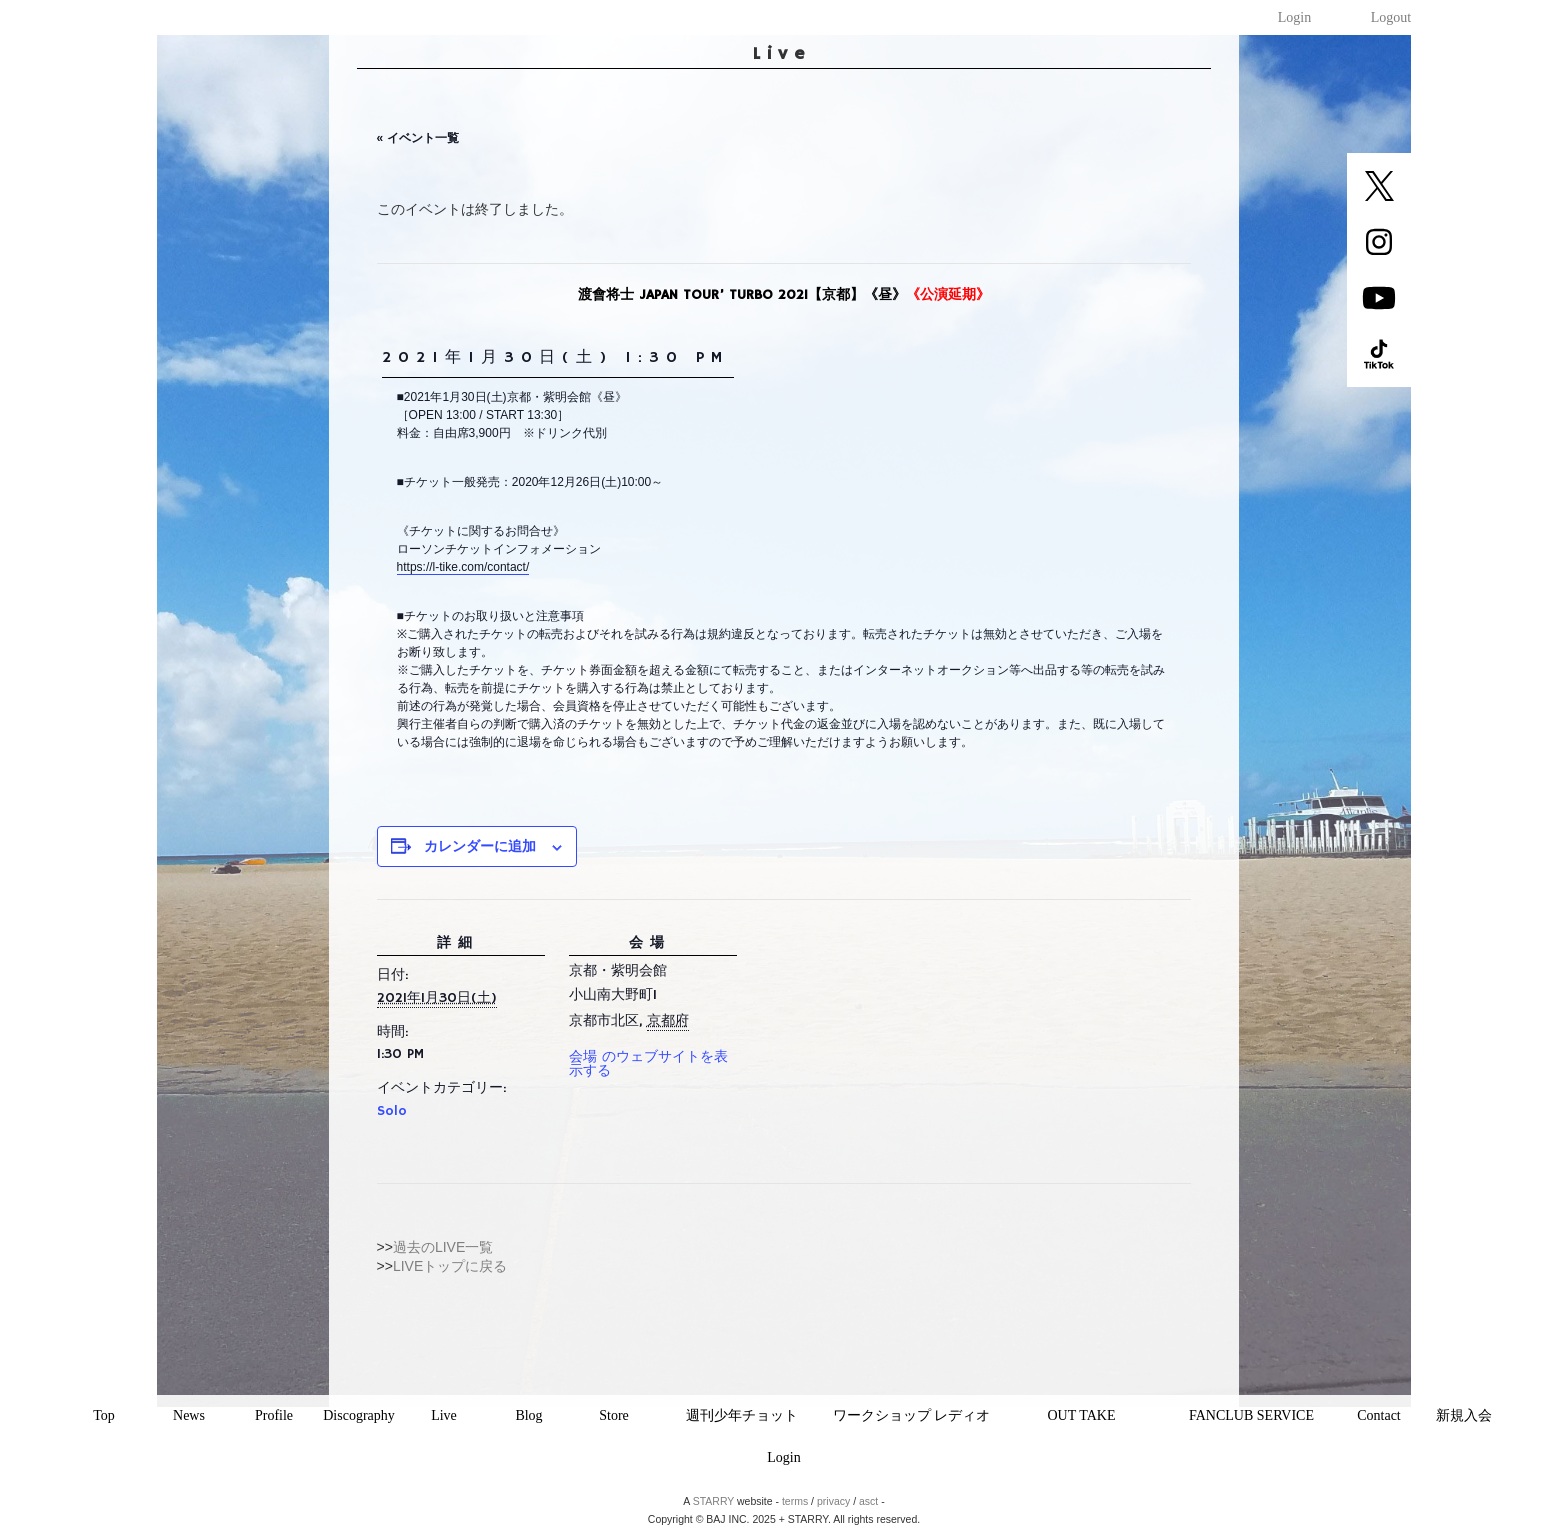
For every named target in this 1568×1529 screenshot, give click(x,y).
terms (795, 1501)
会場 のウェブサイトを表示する (648, 1064)
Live (444, 1415)
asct (868, 1501)
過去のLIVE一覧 (443, 1247)
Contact (1379, 1415)
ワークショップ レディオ (912, 1415)
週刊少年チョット (742, 1415)
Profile (274, 1415)
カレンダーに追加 (480, 846)
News (189, 1415)
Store (614, 1415)
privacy (833, 1501)
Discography (359, 1415)
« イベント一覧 (418, 138)
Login (1294, 17)
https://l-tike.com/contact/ (463, 567)
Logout (1391, 17)
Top (104, 1415)
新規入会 (1464, 1415)
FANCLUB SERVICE (1251, 1415)
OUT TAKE (1082, 1415)
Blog (528, 1415)
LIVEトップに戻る (450, 1266)
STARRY (713, 1501)
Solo (392, 1111)
